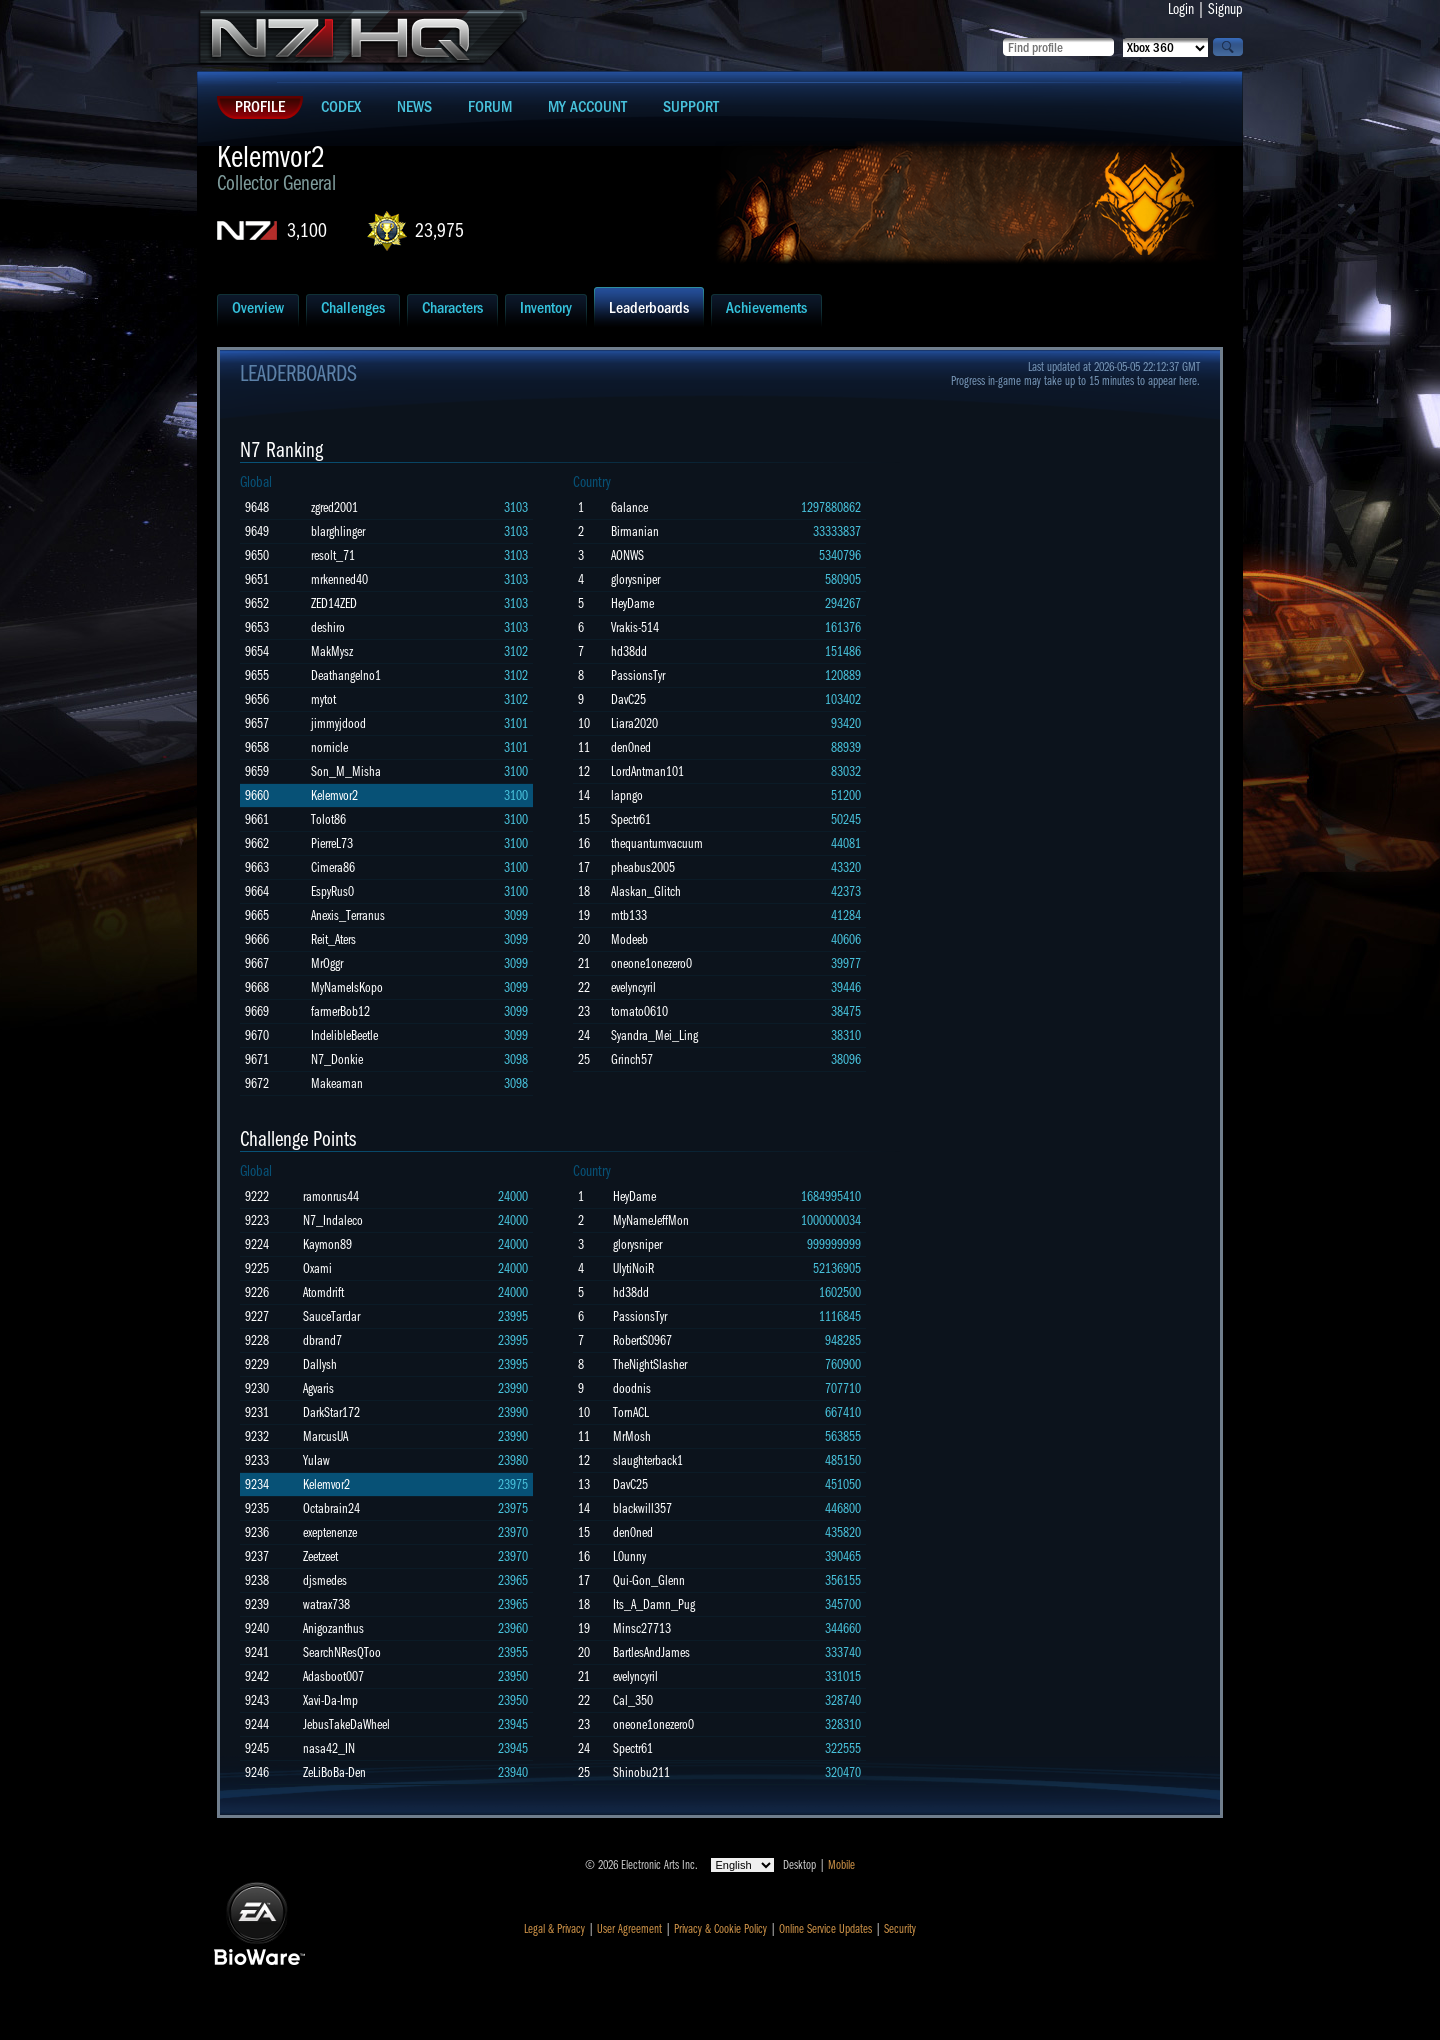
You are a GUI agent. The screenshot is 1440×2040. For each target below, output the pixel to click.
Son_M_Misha (346, 771)
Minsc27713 (642, 1628)
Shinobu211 (641, 1772)
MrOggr (327, 963)
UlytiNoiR (633, 1268)
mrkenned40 (339, 579)
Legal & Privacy (554, 1929)
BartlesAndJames (651, 1652)
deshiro (328, 627)
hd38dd (629, 651)
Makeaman (337, 1083)
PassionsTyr (638, 675)
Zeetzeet (320, 1556)
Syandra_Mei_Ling (654, 1035)
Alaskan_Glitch (646, 891)
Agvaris (318, 1388)
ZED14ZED (334, 603)
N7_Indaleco (333, 1220)
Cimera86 (333, 867)
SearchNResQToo (342, 1652)
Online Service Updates (825, 1929)
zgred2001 (334, 507)
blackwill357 (642, 1508)
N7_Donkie (337, 1059)
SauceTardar (331, 1316)
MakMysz (332, 651)
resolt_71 (333, 555)
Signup (1225, 9)
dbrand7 (322, 1340)
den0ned (631, 747)
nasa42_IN (329, 1748)
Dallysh (320, 1364)
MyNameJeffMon (651, 1220)
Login (1181, 9)
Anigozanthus (333, 1628)
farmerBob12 (340, 1011)
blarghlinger (338, 531)
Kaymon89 (327, 1244)
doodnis (632, 1388)
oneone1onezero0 (651, 963)
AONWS (627, 555)
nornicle (329, 747)
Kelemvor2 (334, 795)
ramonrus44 (331, 1196)
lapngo (627, 795)
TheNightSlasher (650, 1364)
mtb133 (629, 915)
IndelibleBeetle (344, 1035)
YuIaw (316, 1460)
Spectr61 (631, 819)
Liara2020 (634, 723)
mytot (323, 699)
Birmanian (635, 531)
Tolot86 (328, 819)
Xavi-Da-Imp (330, 1700)
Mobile (841, 1865)
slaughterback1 (648, 1460)
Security (900, 1929)
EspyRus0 (332, 891)
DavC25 (628, 699)
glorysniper (635, 579)
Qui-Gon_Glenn (649, 1580)
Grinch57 (632, 1059)
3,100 (307, 230)
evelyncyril (633, 987)
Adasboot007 (333, 1676)
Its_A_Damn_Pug (654, 1604)
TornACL (631, 1412)
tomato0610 (639, 1011)
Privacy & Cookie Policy (720, 1929)
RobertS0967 (642, 1340)
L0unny (629, 1556)
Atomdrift (323, 1292)
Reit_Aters (333, 939)
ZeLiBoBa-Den (334, 1772)
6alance (629, 507)
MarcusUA (325, 1436)
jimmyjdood (338, 723)
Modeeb (629, 939)
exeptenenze (330, 1532)
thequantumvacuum (657, 843)
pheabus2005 (643, 867)
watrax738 (326, 1604)
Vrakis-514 (635, 627)
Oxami (317, 1268)
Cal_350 (633, 1700)
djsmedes (325, 1580)
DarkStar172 (331, 1412)
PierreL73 (332, 843)
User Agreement (629, 1929)
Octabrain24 (331, 1508)
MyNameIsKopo (347, 987)
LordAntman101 (647, 771)
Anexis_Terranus (348, 915)
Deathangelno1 (346, 675)
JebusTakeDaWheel (346, 1724)
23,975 (439, 230)
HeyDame (632, 603)
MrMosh (632, 1436)
